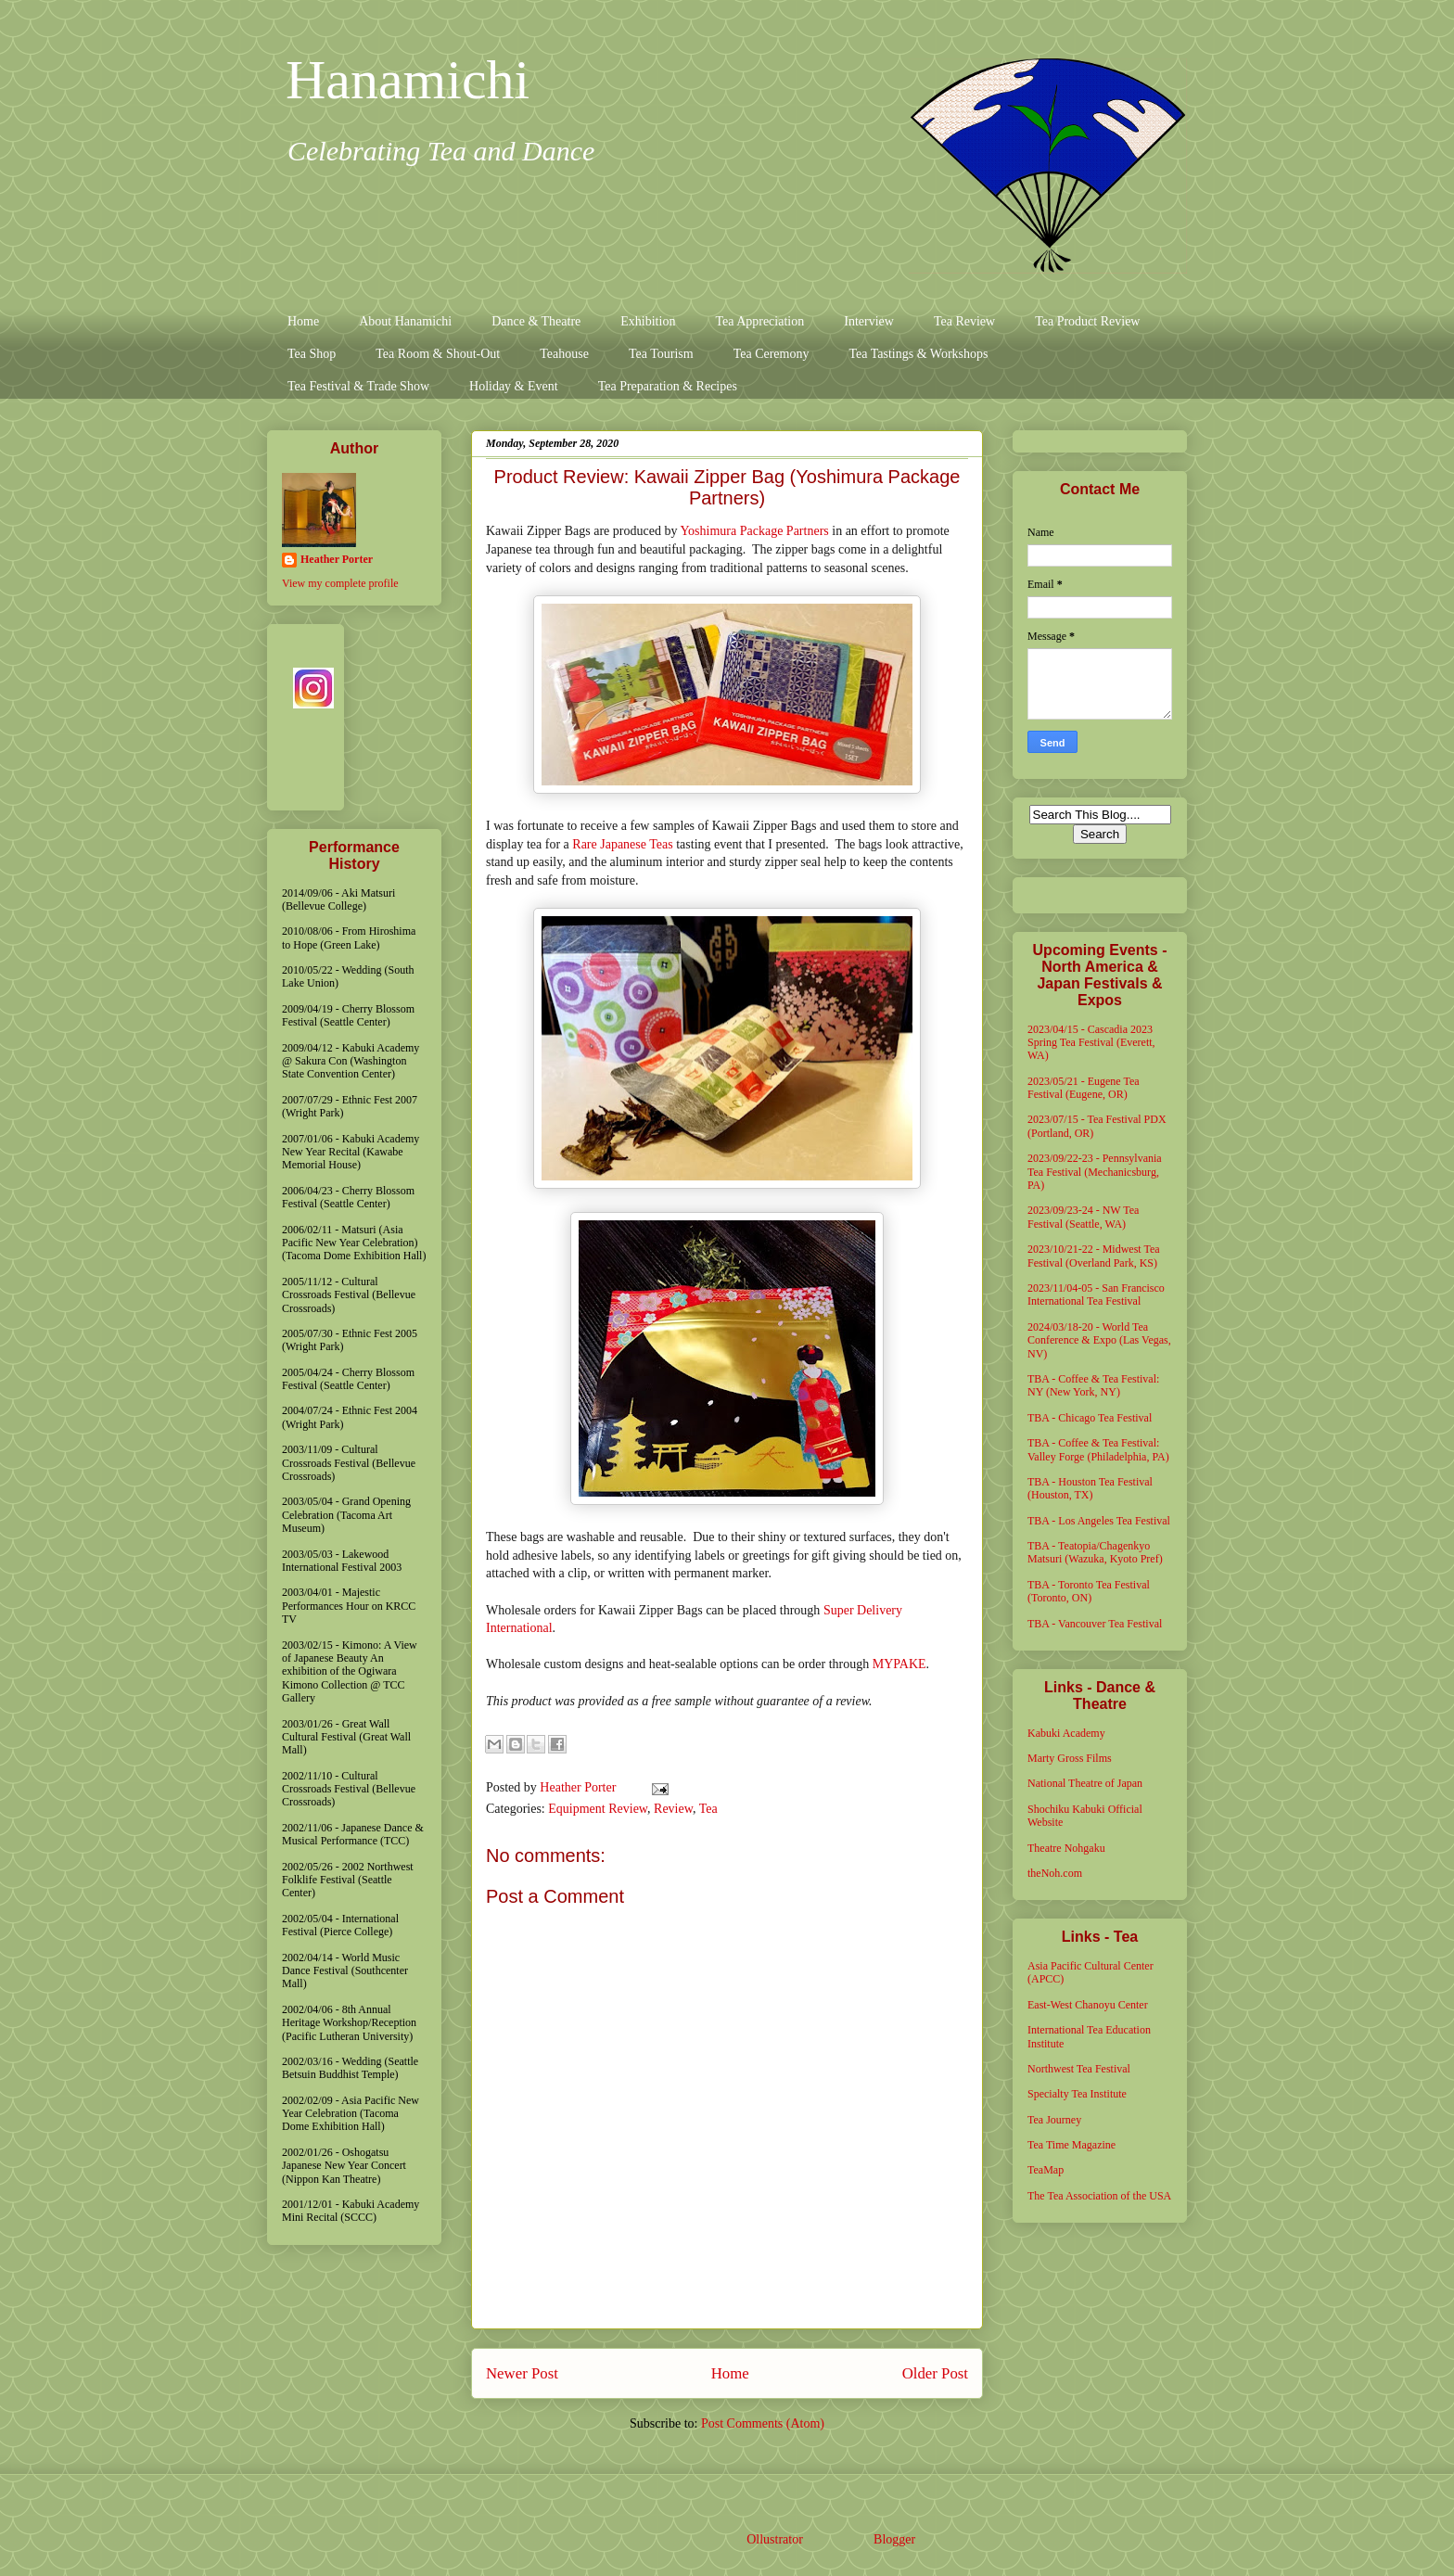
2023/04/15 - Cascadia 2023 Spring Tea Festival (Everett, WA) (1091, 1043)
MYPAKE (899, 1664)
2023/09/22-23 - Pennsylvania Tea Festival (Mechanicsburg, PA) (1094, 1172)
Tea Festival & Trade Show (358, 386)
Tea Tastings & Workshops (918, 354)
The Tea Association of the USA (1099, 2195)
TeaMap (1045, 2169)
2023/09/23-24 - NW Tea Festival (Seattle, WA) (1083, 1217)
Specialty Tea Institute (1077, 2093)
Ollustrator (774, 2539)
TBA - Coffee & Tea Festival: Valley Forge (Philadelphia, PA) (1098, 1449)
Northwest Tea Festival (1078, 2068)
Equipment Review (597, 1809)
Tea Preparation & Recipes (667, 386)
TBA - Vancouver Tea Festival (1094, 1623)
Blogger (894, 2539)
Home (303, 321)
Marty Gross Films (1069, 1758)
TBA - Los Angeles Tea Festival (1098, 1520)
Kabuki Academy (1066, 1733)
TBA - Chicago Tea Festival (1089, 1417)
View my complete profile (340, 583)
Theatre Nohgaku (1066, 1848)
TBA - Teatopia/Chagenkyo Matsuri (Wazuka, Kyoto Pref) (1095, 1552)
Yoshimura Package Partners (754, 531)
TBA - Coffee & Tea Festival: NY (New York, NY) (1093, 1385)
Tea (708, 1809)
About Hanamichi (405, 321)
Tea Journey (1054, 2119)
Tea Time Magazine (1071, 2144)
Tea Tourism (661, 354)
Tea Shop (311, 354)
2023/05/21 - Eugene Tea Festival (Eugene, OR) (1083, 1088)
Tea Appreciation (759, 321)
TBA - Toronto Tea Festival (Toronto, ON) (1088, 1591)
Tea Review (964, 321)
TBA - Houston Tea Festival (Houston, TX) (1090, 1488)
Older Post (935, 2373)
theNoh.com (1054, 1873)
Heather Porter (579, 1787)
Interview (869, 321)
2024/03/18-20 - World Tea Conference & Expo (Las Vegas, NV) (1099, 1340)
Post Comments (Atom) (762, 2423)
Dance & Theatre (535, 321)
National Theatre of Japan (1084, 1783)
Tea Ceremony (771, 354)
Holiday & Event (513, 386)
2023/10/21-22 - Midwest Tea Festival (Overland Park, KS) (1093, 1256)
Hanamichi (407, 79)
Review (673, 1809)
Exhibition (647, 321)
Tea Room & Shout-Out (438, 354)
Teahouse (564, 354)
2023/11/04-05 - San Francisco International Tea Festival (1096, 1294)
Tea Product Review (1087, 321)
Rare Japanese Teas (622, 844)
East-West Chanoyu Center (1087, 2004)
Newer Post (522, 2373)
